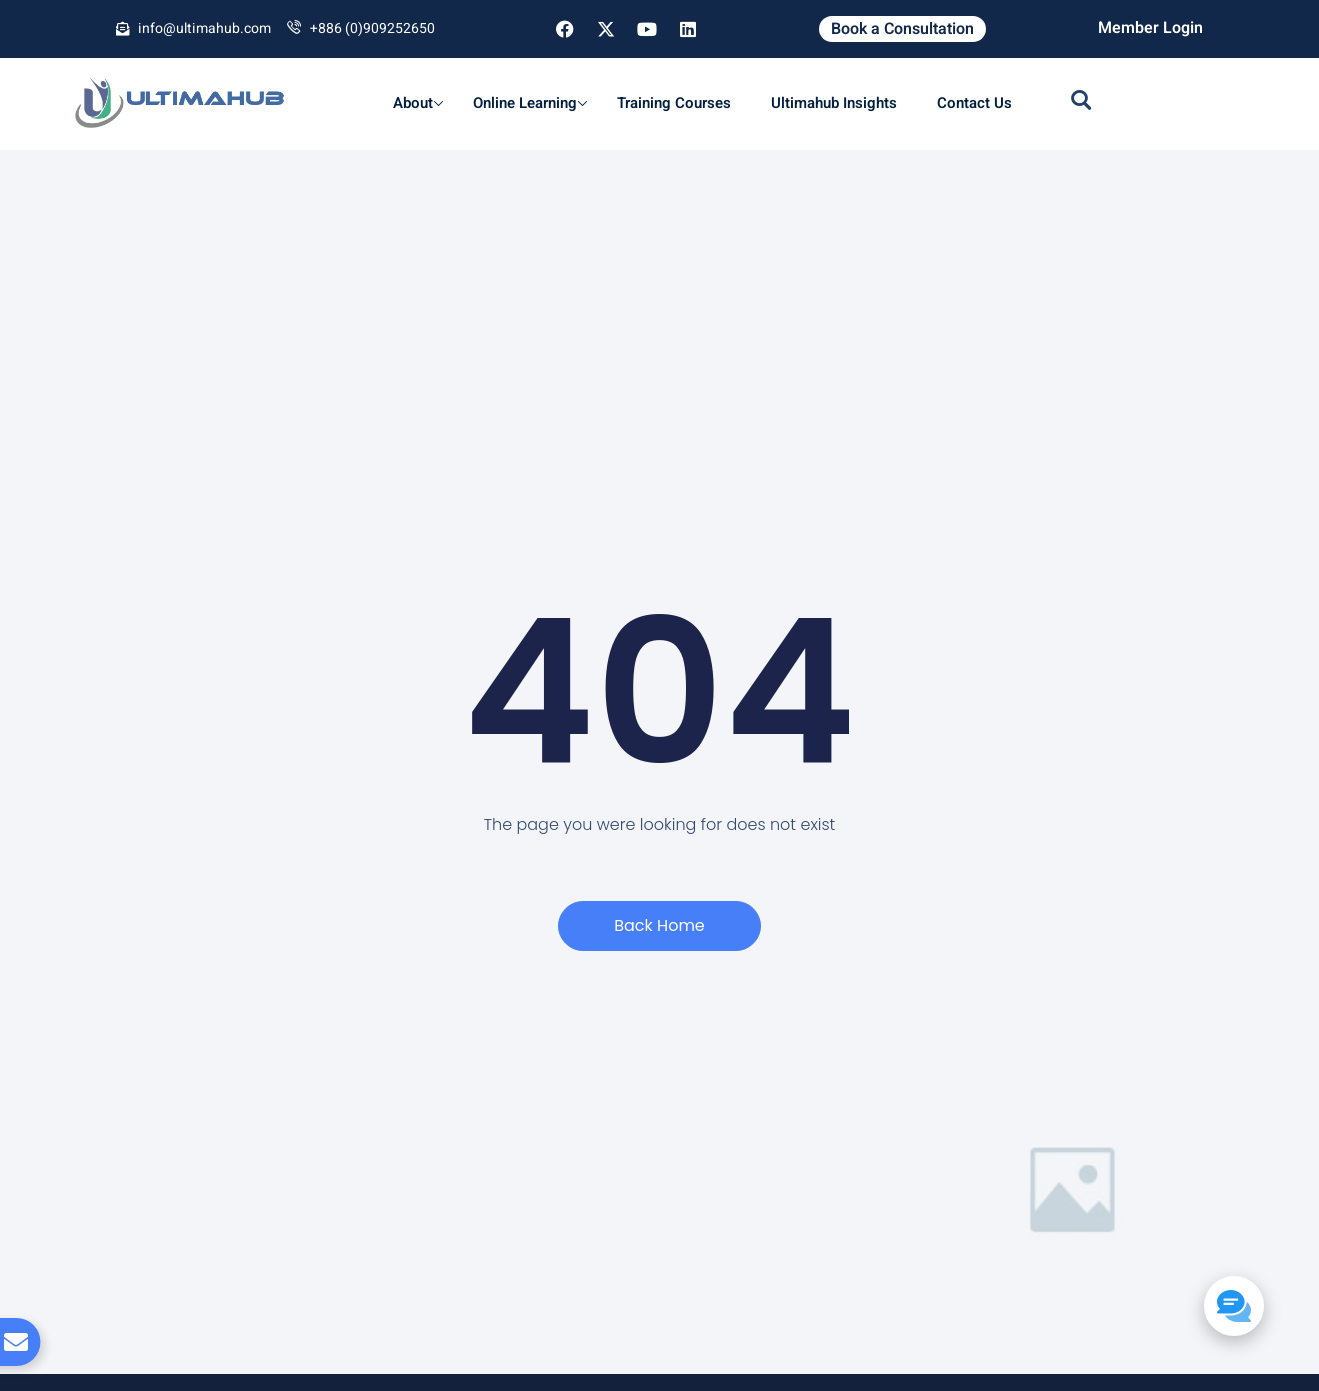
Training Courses (674, 103)
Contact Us (974, 103)
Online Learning (530, 103)
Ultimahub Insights (834, 103)
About (418, 103)
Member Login (1150, 28)
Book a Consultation (902, 29)
